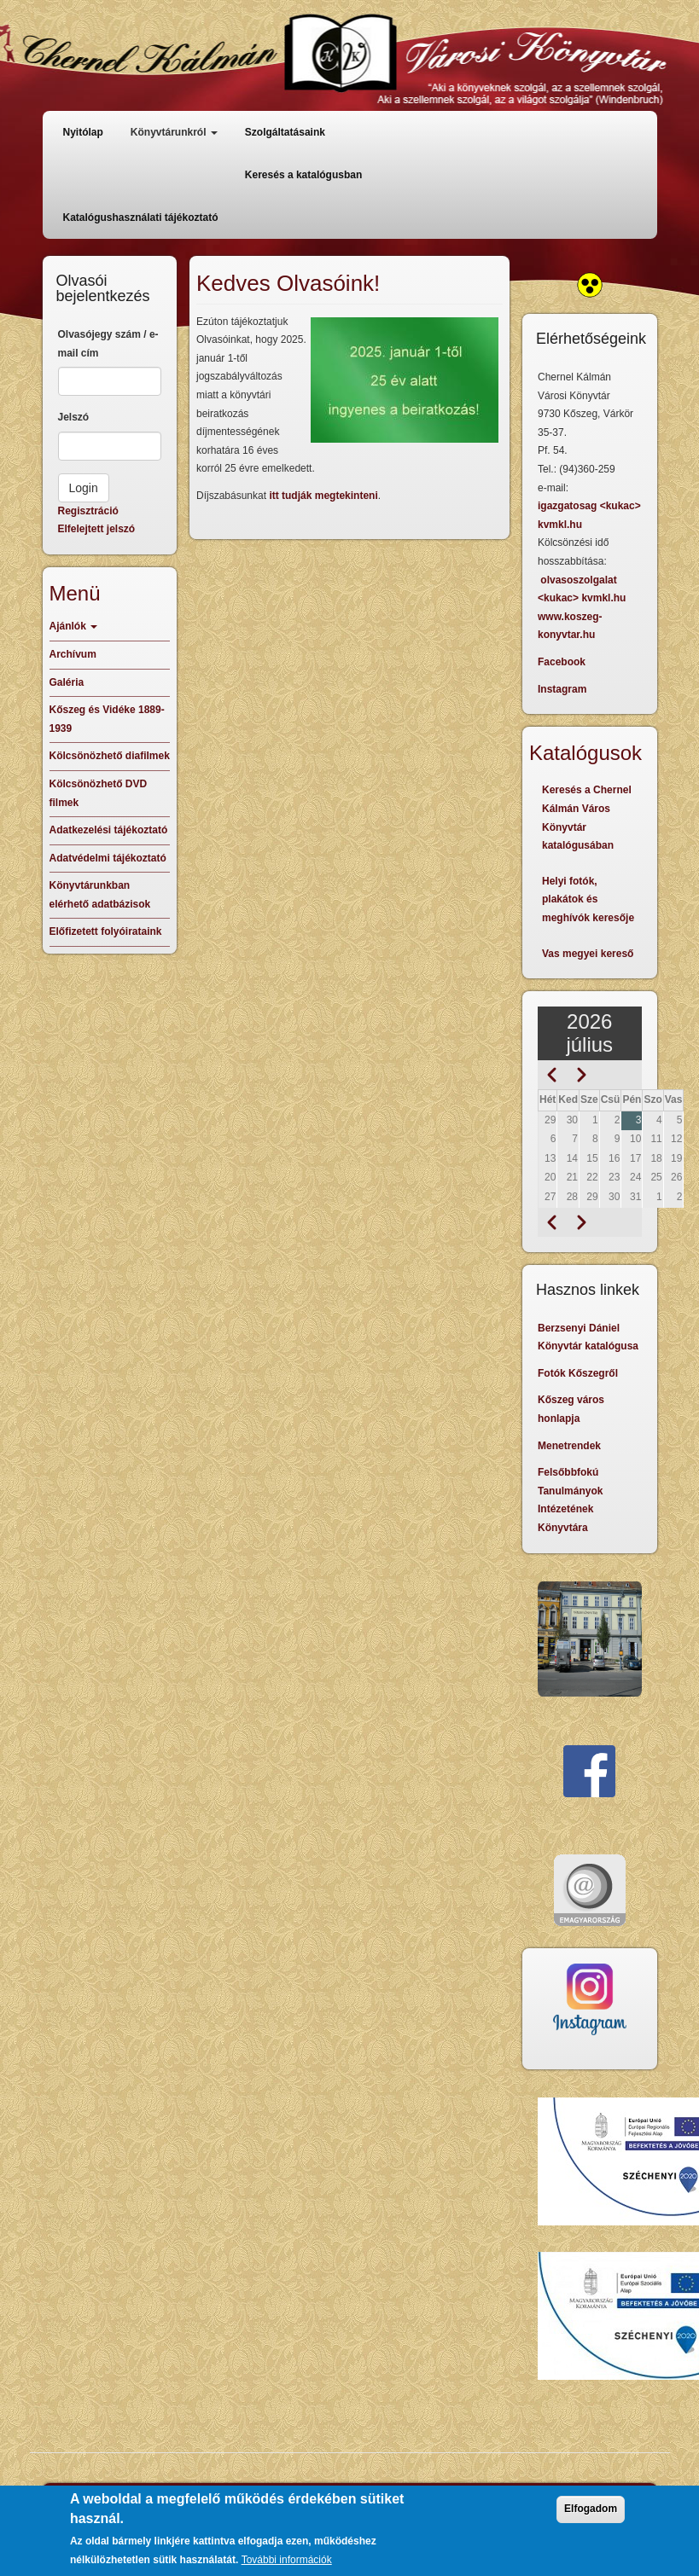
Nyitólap (83, 132)
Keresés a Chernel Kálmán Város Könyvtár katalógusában (587, 817)
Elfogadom (590, 2519)
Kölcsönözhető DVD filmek (99, 793)
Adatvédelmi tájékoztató (108, 858)
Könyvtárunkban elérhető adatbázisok (100, 894)
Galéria (67, 682)
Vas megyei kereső (587, 954)
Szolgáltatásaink (285, 132)
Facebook (561, 662)
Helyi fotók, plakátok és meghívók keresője (588, 899)
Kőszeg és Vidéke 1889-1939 (107, 719)
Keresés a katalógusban (303, 175)
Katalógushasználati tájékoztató (140, 217)
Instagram (562, 689)
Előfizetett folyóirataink (106, 931)
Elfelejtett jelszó (97, 529)
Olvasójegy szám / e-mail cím (108, 343)
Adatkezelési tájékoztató (109, 830)
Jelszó (74, 417)
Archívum (73, 654)
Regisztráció (88, 511)
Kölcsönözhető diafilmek (110, 756)
